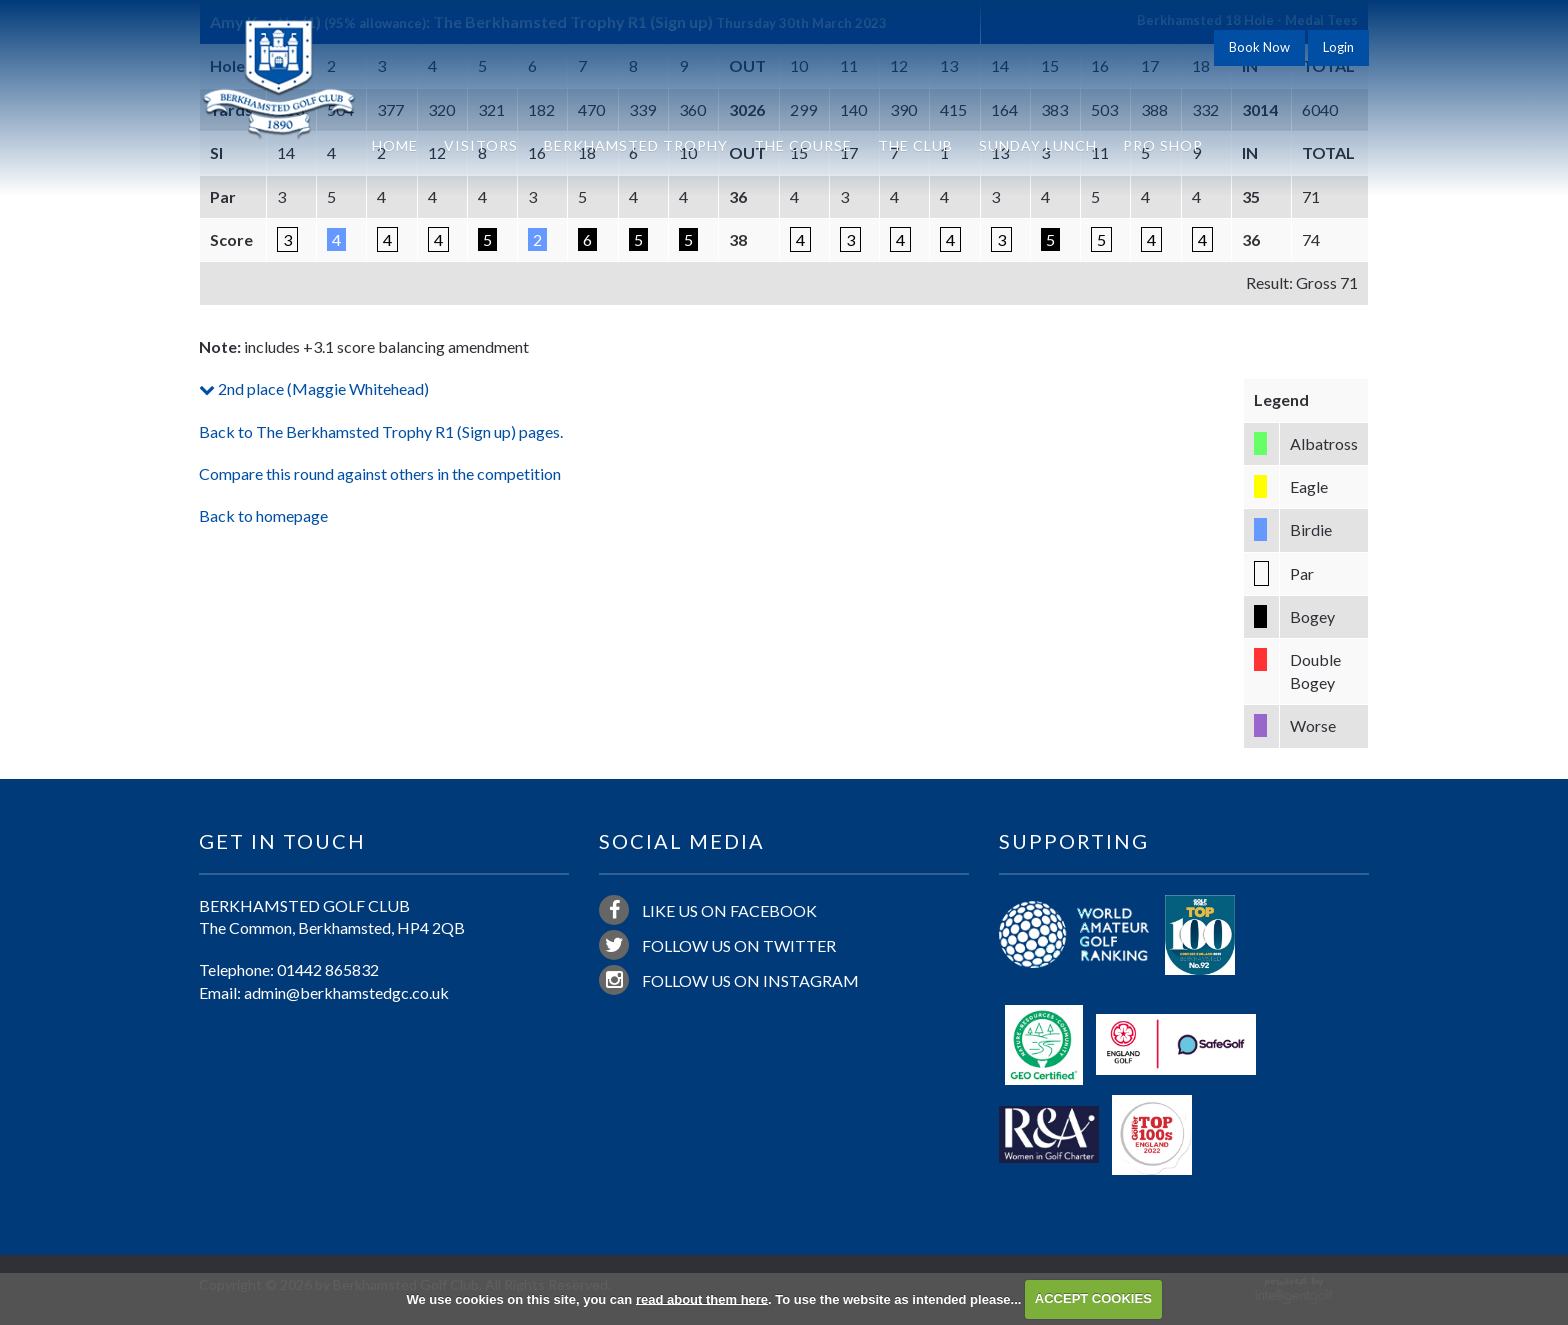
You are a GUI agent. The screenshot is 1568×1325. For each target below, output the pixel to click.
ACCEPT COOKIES (1093, 1298)
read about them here (702, 1298)
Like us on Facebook (708, 910)
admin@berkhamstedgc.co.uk (346, 992)
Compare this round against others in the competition (380, 473)
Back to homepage (263, 515)
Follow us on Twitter (717, 945)
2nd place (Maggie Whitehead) (314, 388)
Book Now (1259, 47)
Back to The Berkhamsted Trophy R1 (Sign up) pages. (381, 431)
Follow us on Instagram (729, 980)
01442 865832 (328, 969)
